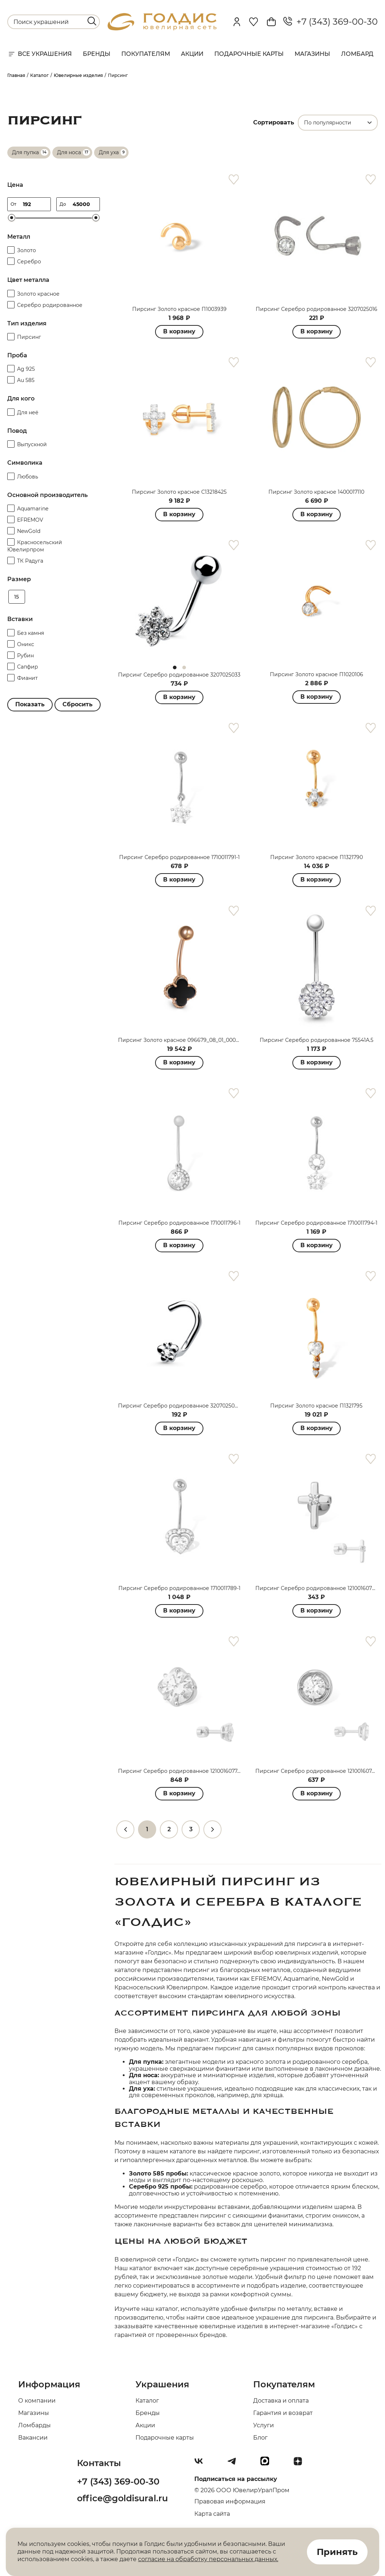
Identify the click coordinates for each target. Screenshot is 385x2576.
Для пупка (25, 152)
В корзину (179, 331)
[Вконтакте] (201, 2464)
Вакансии (33, 2437)
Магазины (312, 53)
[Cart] (271, 21)
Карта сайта (212, 2513)
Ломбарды (34, 2425)
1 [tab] (175, 667)
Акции (192, 53)
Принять (337, 2552)
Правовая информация (230, 2501)
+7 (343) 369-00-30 (330, 22)
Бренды (96, 53)
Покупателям (145, 53)
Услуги (263, 2425)
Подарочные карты (249, 53)
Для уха (109, 152)
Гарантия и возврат (283, 2412)
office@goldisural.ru (122, 2498)
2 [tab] (184, 667)
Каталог (147, 2400)
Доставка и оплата (281, 2400)
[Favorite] (253, 21)
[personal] (237, 21)
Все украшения (39, 54)
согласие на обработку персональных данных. (208, 2559)
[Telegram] (234, 2464)
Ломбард (357, 53)
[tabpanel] (179, 601)
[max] (267, 2464)
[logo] (162, 28)
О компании (37, 2400)
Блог (260, 2437)
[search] (92, 21)
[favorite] (233, 180)
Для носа (69, 152)
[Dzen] (300, 2464)
